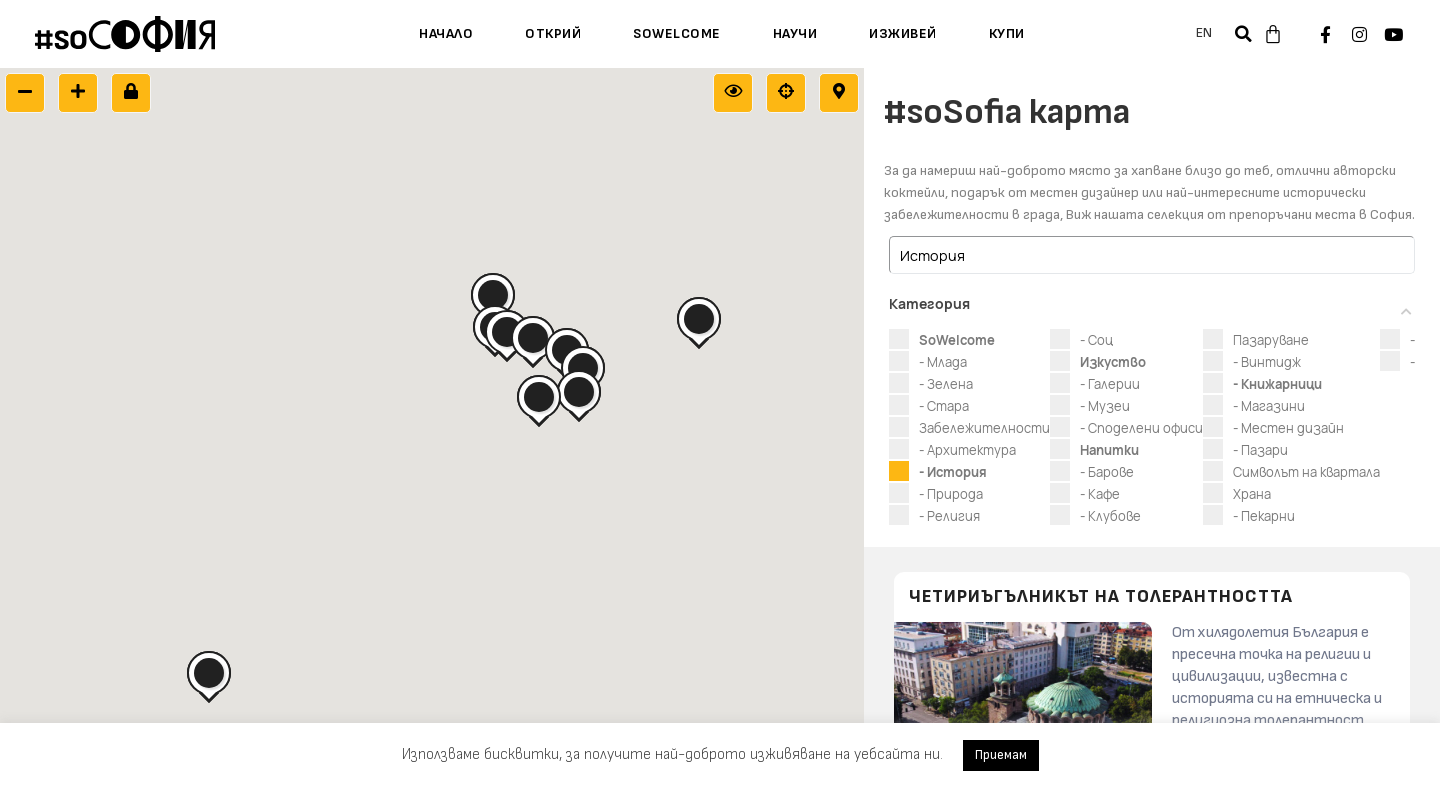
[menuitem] (1204, 34)
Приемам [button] (1001, 755)
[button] (1243, 34)
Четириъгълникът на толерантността (1101, 597)
